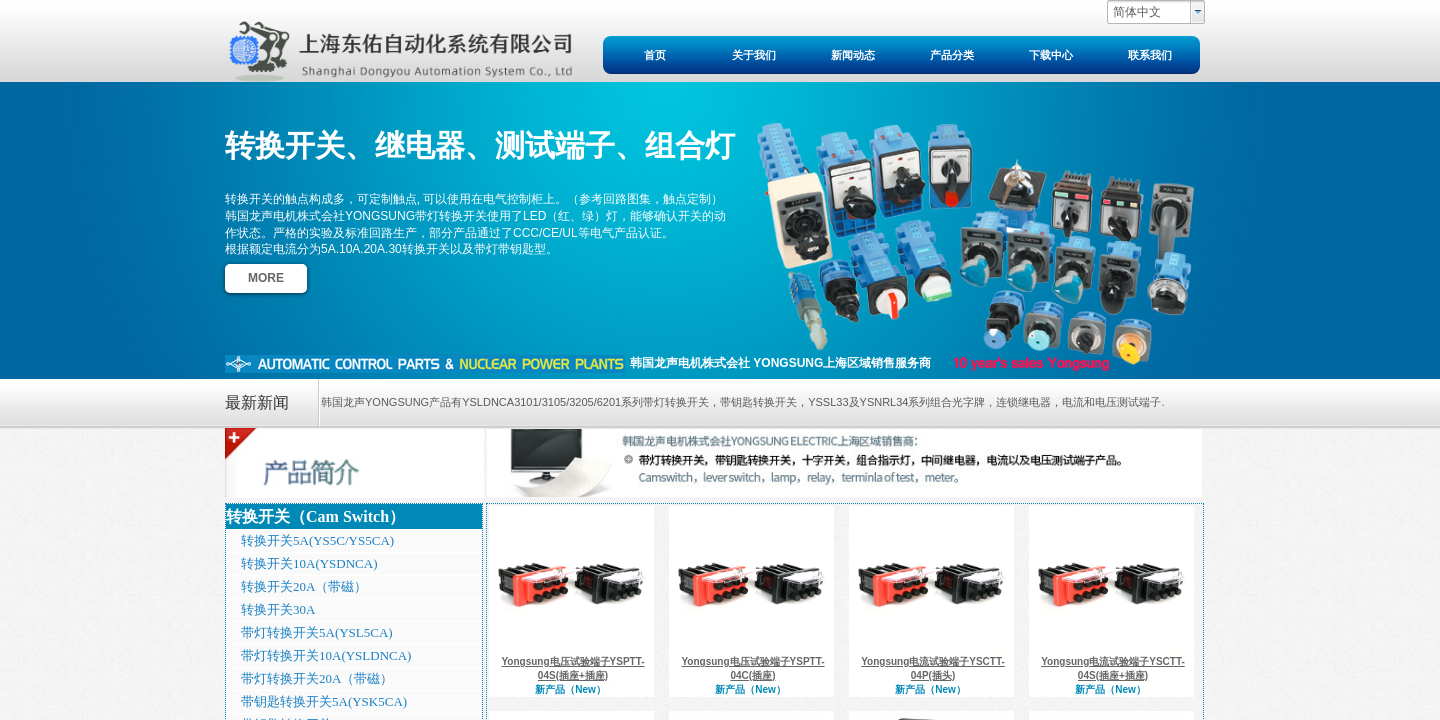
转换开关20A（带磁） (304, 586)
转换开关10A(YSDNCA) (309, 563)
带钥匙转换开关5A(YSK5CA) (324, 701)
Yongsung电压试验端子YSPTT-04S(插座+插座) (572, 668)
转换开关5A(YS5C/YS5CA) (317, 540)
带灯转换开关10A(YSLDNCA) (326, 655)
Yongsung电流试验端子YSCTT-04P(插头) (933, 668)
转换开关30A (278, 609)
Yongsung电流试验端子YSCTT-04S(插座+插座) (1113, 668)
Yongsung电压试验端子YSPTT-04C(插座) (752, 668)
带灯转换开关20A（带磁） (317, 678)
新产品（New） (570, 689)
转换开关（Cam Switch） (315, 516)
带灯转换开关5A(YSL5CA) (317, 632)
